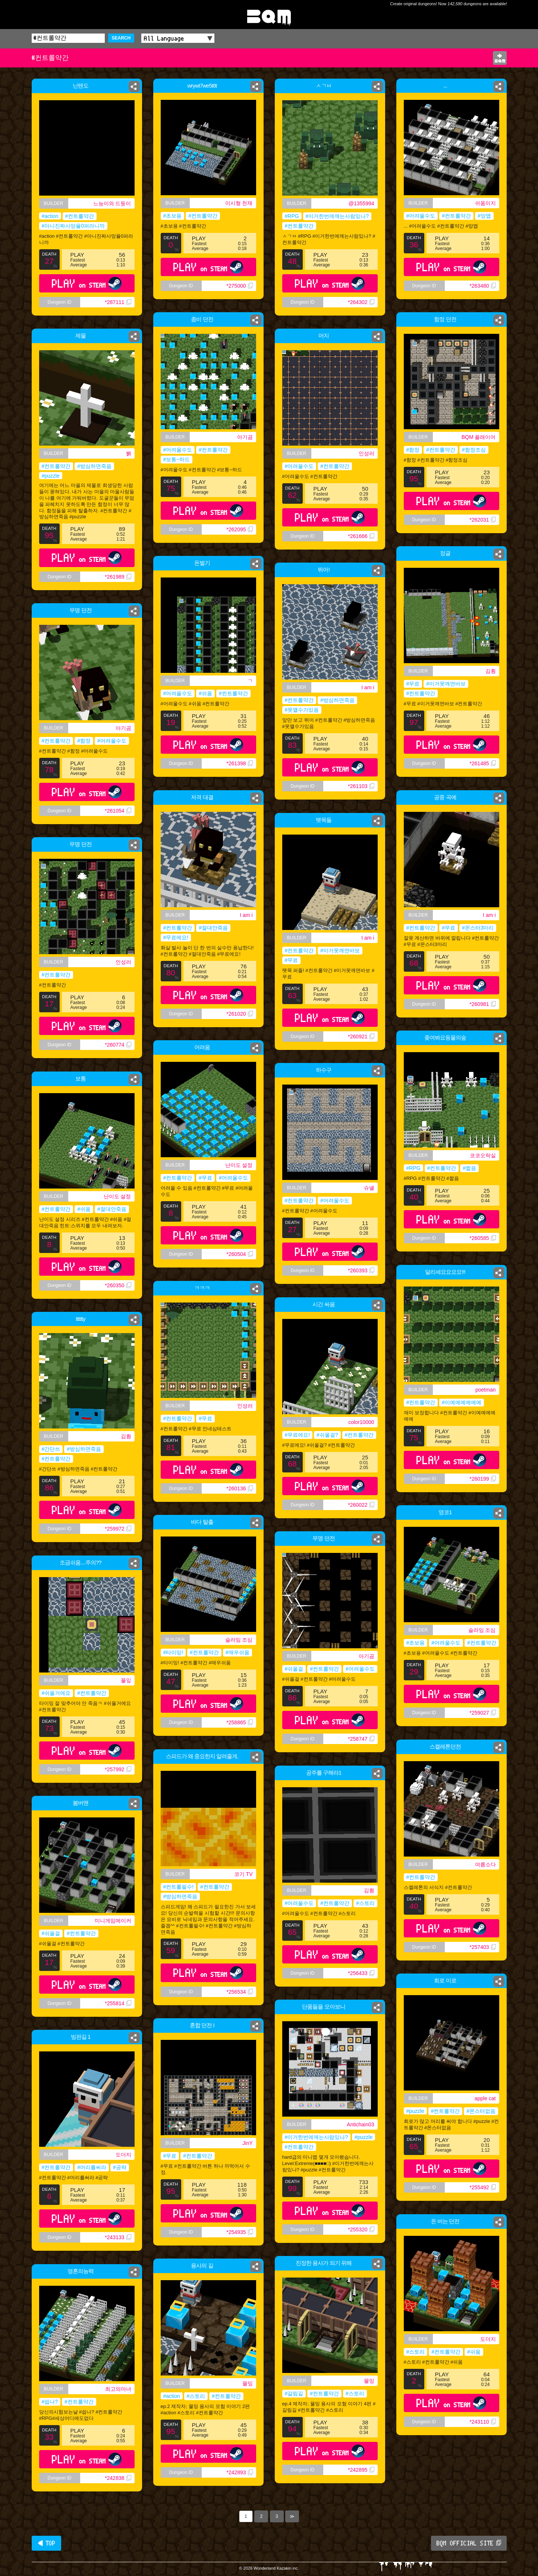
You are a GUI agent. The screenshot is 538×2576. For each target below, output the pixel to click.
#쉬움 (205, 693)
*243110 (482, 2422)
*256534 (239, 1992)
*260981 (482, 1004)
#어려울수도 (420, 216)
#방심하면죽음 (94, 466)
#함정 (413, 450)
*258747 (361, 1739)
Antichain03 (360, 2124)
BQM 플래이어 (479, 437)
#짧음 (469, 1168)
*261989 (118, 577)
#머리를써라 (91, 2167)
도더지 (123, 2155)
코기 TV (243, 1874)
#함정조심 (474, 450)
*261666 (361, 536)
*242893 (239, 2472)
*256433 (361, 1973)
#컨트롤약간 (79, 216)
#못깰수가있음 (302, 710)
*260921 (361, 1036)
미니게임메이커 (113, 1921)
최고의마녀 (118, 2389)
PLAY (87, 283)
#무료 (413, 684)
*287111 (118, 302)
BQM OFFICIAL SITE (469, 2543)
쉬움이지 (485, 203)
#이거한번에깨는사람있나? (337, 216)
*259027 (482, 1713)
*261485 (482, 763)
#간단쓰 (51, 1449)
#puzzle (51, 476)
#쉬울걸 (294, 1669)
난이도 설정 (239, 1165)
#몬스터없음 (480, 2111)
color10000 (361, 1422)
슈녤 (369, 1188)
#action (50, 216)
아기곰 (245, 437)
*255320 (361, 2229)
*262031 (482, 520)
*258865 (239, 1722)
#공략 (119, 2167)
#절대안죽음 (213, 928)
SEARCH (121, 38)
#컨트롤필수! (178, 1887)
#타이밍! (173, 1652)
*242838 (118, 2478)
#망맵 (484, 216)
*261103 (361, 786)
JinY (247, 2143)
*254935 (239, 2232)
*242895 (361, 2470)
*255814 (118, 2003)
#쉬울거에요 (56, 1693)
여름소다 (485, 1864)
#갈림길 (294, 2393)
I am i (367, 687)
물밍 (369, 2381)
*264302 (361, 302)
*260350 (118, 1285)
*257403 (482, 1947)
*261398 (239, 763)
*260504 (239, 1254)
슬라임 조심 (482, 1630)
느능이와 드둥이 (112, 203)
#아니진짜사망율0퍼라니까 (73, 226)
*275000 (239, 286)
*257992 (118, 1769)
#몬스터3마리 (478, 928)
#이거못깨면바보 (446, 684)
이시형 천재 (239, 203)
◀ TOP (46, 2543)
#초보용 (172, 216)
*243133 (118, 2237)
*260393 (361, 1270)
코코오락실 (483, 1155)
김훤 (490, 671)
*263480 (482, 286)
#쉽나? (50, 2402)
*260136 (239, 1488)
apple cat (485, 2098)
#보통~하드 (176, 459)
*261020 (239, 1014)
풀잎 (126, 1680)
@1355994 (361, 203)
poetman (485, 1390)
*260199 (482, 1479)
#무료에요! (176, 937)
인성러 (366, 453)
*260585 (482, 1238)
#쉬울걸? (327, 1435)
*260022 (361, 1505)
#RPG (292, 216)
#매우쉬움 (237, 1652)
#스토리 (365, 1903)
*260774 (118, 1045)
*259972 (118, 1529)
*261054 (118, 811)
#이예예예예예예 (461, 1402)
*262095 (239, 529)
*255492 (482, 2187)
